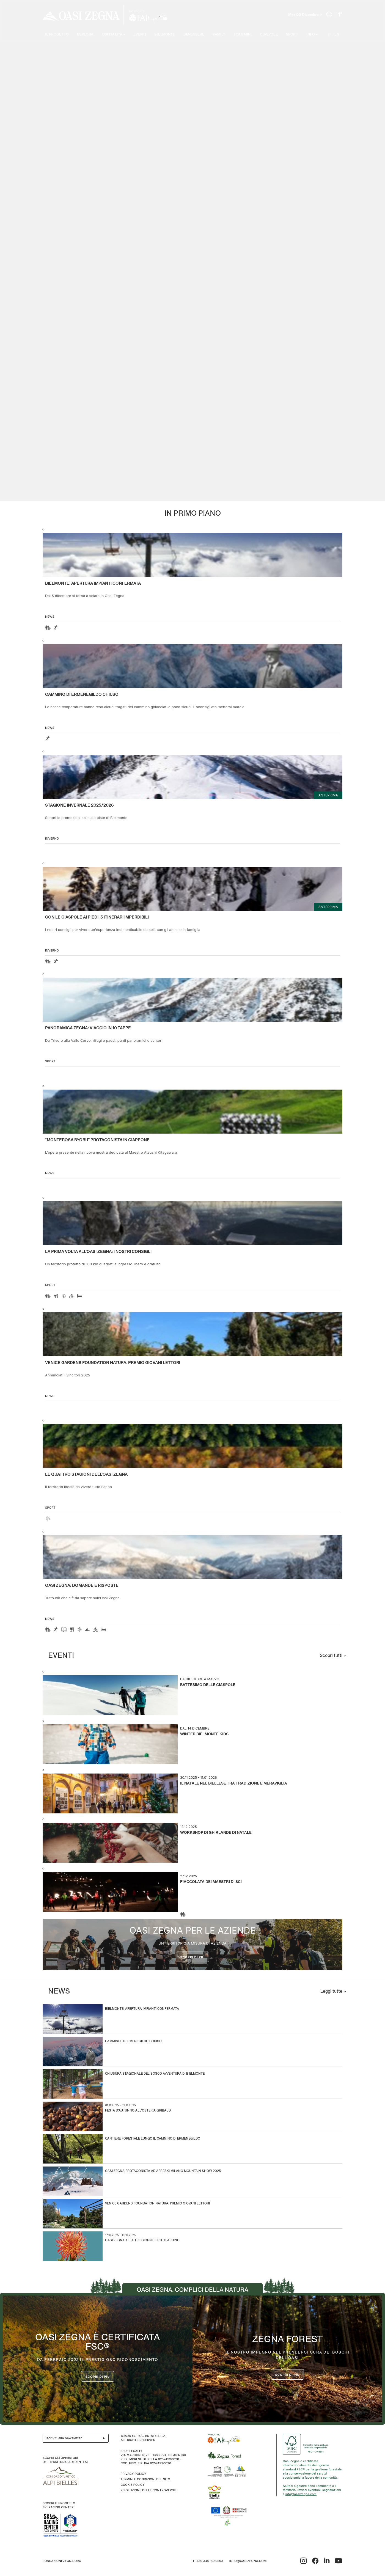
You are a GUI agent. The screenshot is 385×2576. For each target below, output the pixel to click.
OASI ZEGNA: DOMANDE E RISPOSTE (82, 1586)
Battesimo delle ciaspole (207, 1685)
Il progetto (57, 34)
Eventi (139, 34)
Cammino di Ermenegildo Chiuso (82, 695)
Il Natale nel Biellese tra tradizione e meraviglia (233, 1783)
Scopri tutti (331, 1656)
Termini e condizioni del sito (145, 2479)
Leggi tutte (331, 1991)
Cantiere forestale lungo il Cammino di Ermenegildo (152, 2138)
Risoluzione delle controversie (148, 2490)
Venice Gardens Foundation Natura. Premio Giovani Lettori (112, 1363)
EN (336, 34)
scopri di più (287, 2375)
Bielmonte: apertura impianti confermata (93, 583)
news (49, 616)
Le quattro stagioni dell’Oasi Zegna (86, 1475)
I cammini (243, 34)
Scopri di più (192, 1957)
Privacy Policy (133, 2474)
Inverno (52, 838)
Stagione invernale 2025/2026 (79, 805)
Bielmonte (164, 34)
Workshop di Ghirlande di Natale (216, 1833)
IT (329, 34)
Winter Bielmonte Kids (204, 1734)
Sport (292, 34)
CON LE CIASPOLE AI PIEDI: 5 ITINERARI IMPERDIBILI (97, 917)
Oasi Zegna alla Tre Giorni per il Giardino (142, 2240)
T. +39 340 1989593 (208, 2561)
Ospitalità (112, 34)
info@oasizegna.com (301, 2494)
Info (310, 34)
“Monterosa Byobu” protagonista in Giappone (97, 1140)
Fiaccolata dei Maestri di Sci (211, 1882)
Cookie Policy (132, 2485)
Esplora (85, 34)
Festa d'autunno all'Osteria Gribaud (138, 2110)
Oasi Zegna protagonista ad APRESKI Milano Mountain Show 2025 (163, 2171)
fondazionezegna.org (62, 2561)
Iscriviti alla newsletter (77, 2438)
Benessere (193, 34)
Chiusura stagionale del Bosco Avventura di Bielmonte (155, 2073)
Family (219, 34)
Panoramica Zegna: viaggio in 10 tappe (88, 1028)
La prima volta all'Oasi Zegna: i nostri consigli (98, 1252)
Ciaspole (268, 34)
